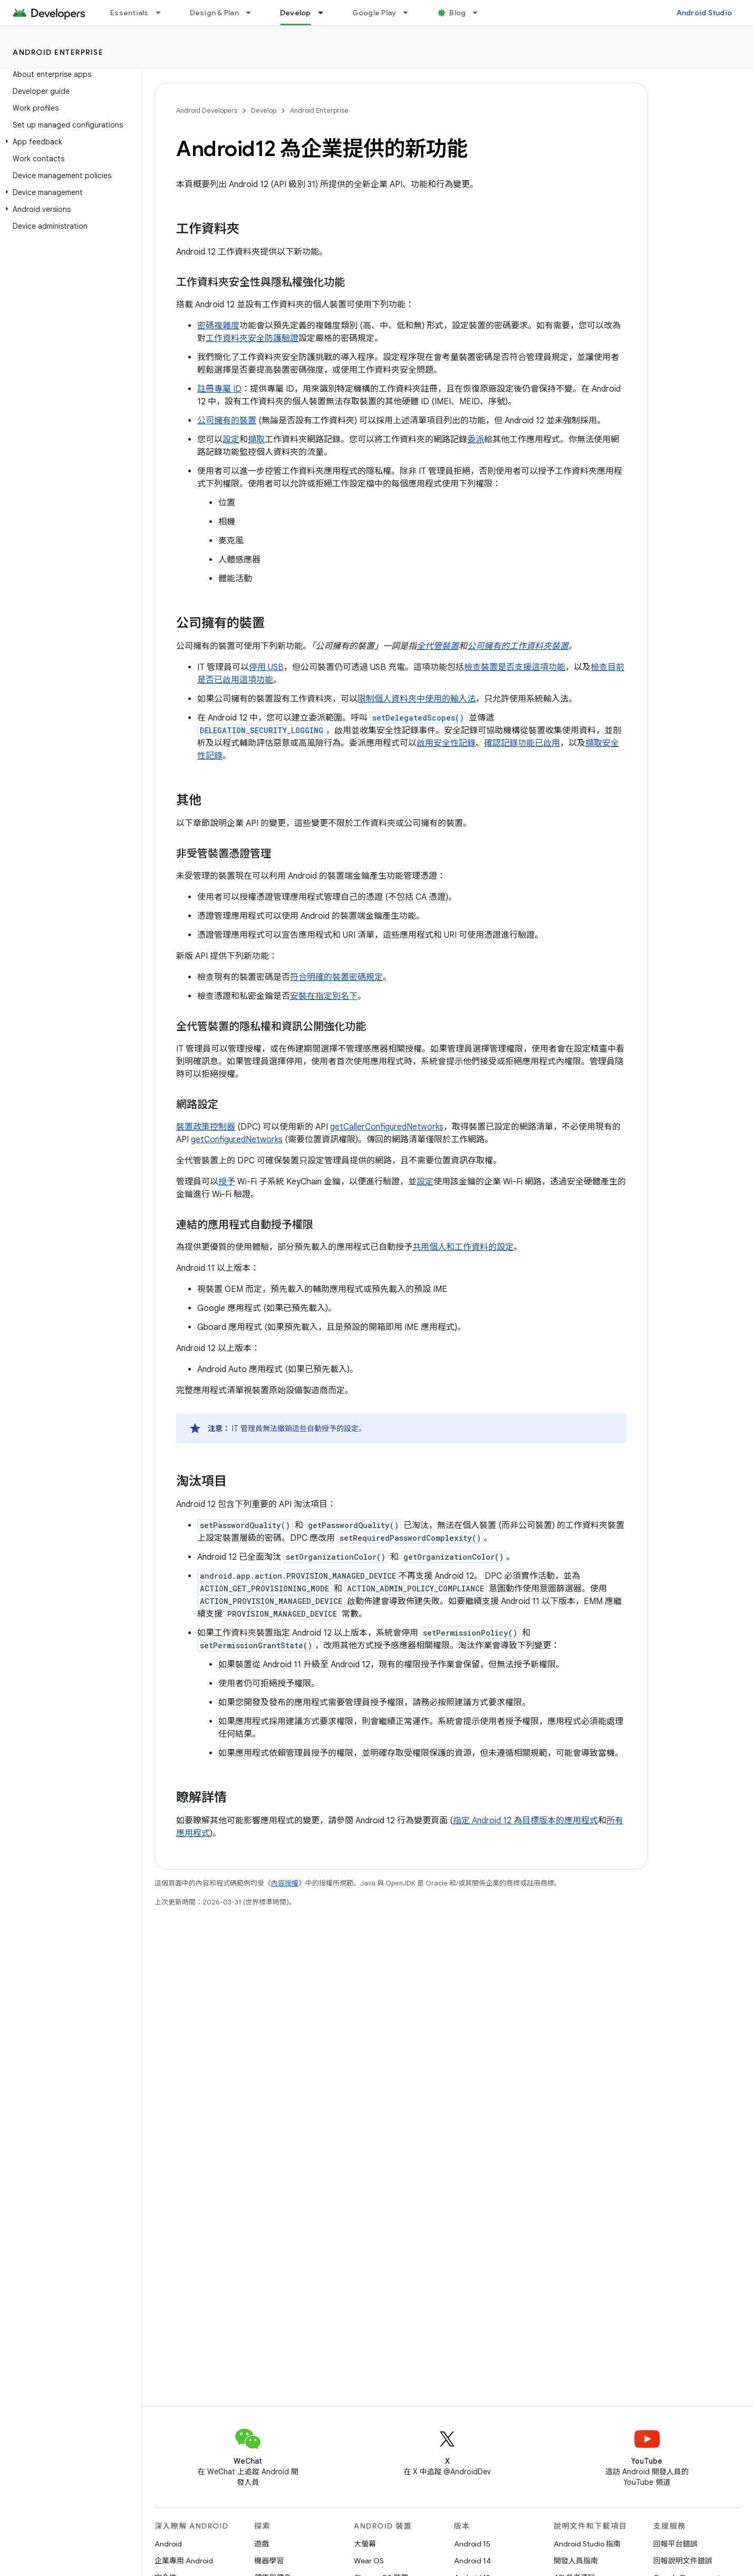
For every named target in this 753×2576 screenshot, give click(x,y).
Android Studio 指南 (587, 2544)
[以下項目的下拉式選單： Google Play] (410, 12)
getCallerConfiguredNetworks (386, 1127)
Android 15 (472, 2544)
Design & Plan (214, 12)
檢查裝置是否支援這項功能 (514, 667)
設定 (231, 439)
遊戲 (261, 2544)
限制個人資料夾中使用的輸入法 (417, 699)
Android (168, 2544)
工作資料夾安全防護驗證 (252, 338)
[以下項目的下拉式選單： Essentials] (163, 12)
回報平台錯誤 (675, 2544)
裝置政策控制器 (205, 1127)
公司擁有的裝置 (226, 420)
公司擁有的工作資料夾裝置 (517, 646)
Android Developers (206, 110)
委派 (475, 439)
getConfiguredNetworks (237, 1139)
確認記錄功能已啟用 (522, 743)
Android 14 (472, 2560)
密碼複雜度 (218, 325)
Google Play (374, 12)
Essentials (129, 12)
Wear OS (369, 2560)
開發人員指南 (576, 2560)
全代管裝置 (438, 646)
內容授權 (284, 1883)
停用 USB (266, 667)
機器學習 (269, 2560)
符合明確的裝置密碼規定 (336, 977)
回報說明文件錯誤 (682, 2560)
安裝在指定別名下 (324, 996)
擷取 (256, 439)
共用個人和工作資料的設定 (463, 1247)
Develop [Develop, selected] (295, 12)
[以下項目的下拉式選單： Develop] (325, 12)
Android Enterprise (58, 52)
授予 (226, 1182)
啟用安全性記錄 (446, 743)
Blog (457, 12)
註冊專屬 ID (219, 389)
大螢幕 (365, 2544)
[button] (69, 141)
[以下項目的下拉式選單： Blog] (480, 12)
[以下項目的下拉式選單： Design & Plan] (253, 12)
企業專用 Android (184, 2560)
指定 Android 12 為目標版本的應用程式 (525, 1820)
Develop (263, 110)
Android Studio (704, 12)
